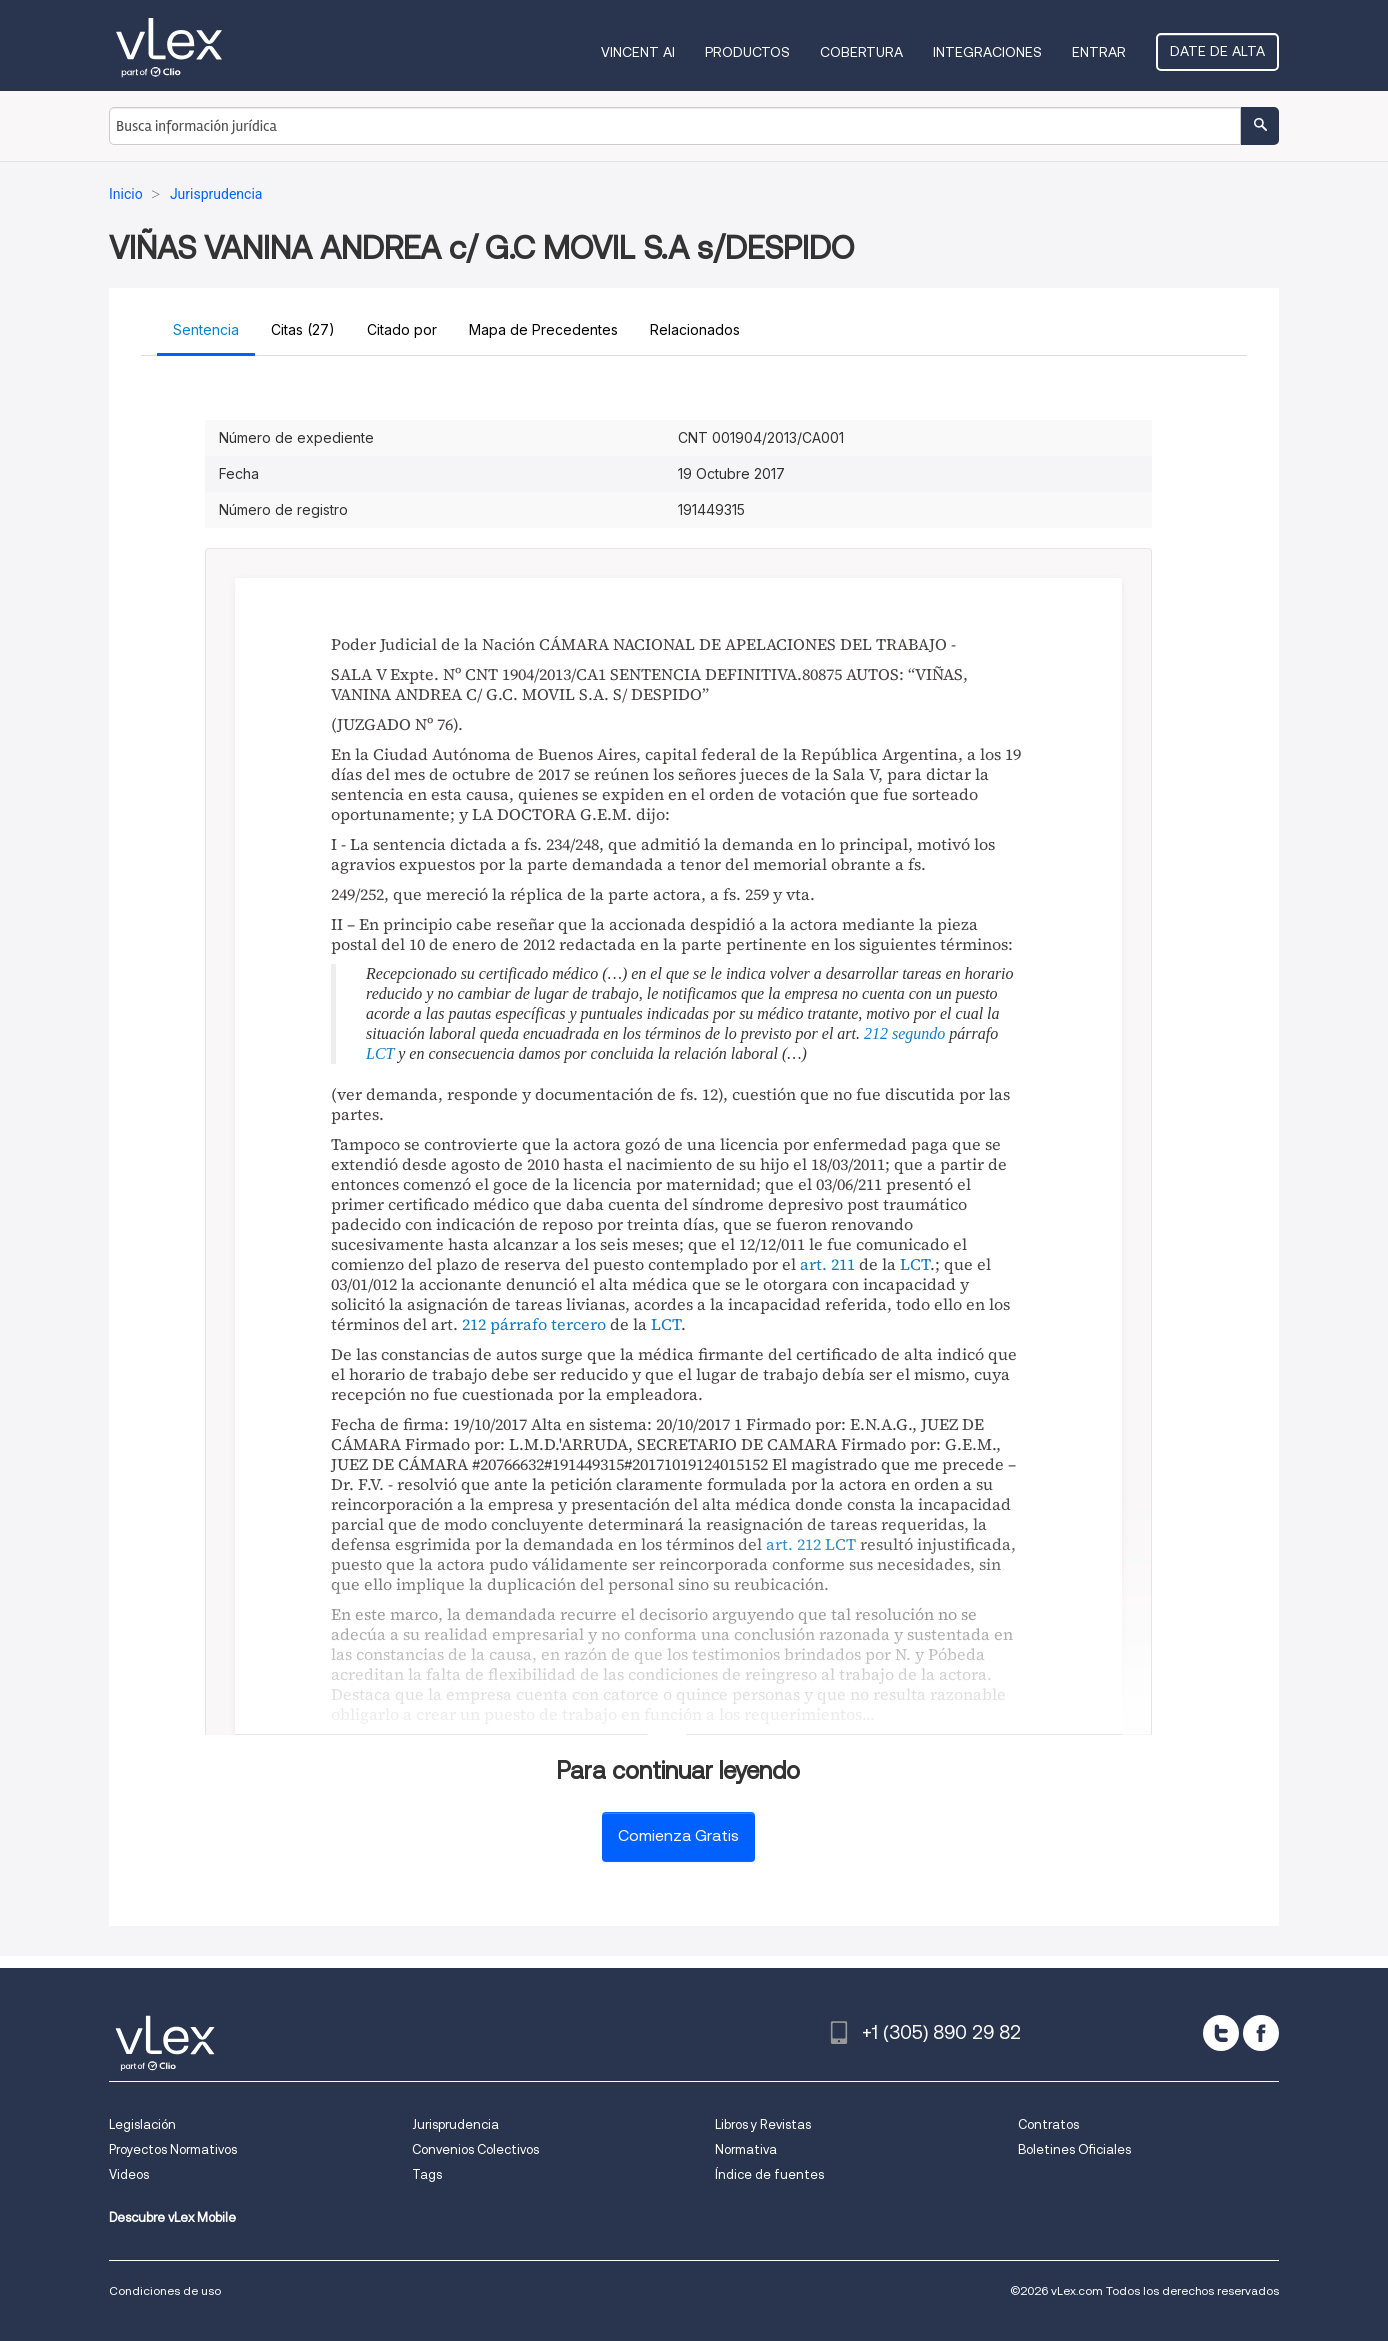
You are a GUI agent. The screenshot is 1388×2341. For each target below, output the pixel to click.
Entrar (1099, 52)
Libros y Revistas (763, 2124)
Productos (747, 52)
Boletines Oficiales (1074, 2149)
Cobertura (861, 52)
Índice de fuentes (769, 2174)
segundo (918, 1033)
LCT (380, 1053)
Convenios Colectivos (475, 2149)
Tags (427, 2174)
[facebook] (1261, 2033)
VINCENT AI (638, 52)
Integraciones (987, 52)
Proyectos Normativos (173, 2149)
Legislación (142, 2124)
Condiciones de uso (165, 2290)
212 (876, 1033)
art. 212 (793, 1544)
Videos (129, 2174)
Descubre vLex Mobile (172, 2217)
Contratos (1048, 2124)
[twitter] (1221, 2033)
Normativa (746, 2149)
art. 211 (827, 1264)
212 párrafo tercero (534, 1324)
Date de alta (1217, 51)
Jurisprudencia (455, 2124)
